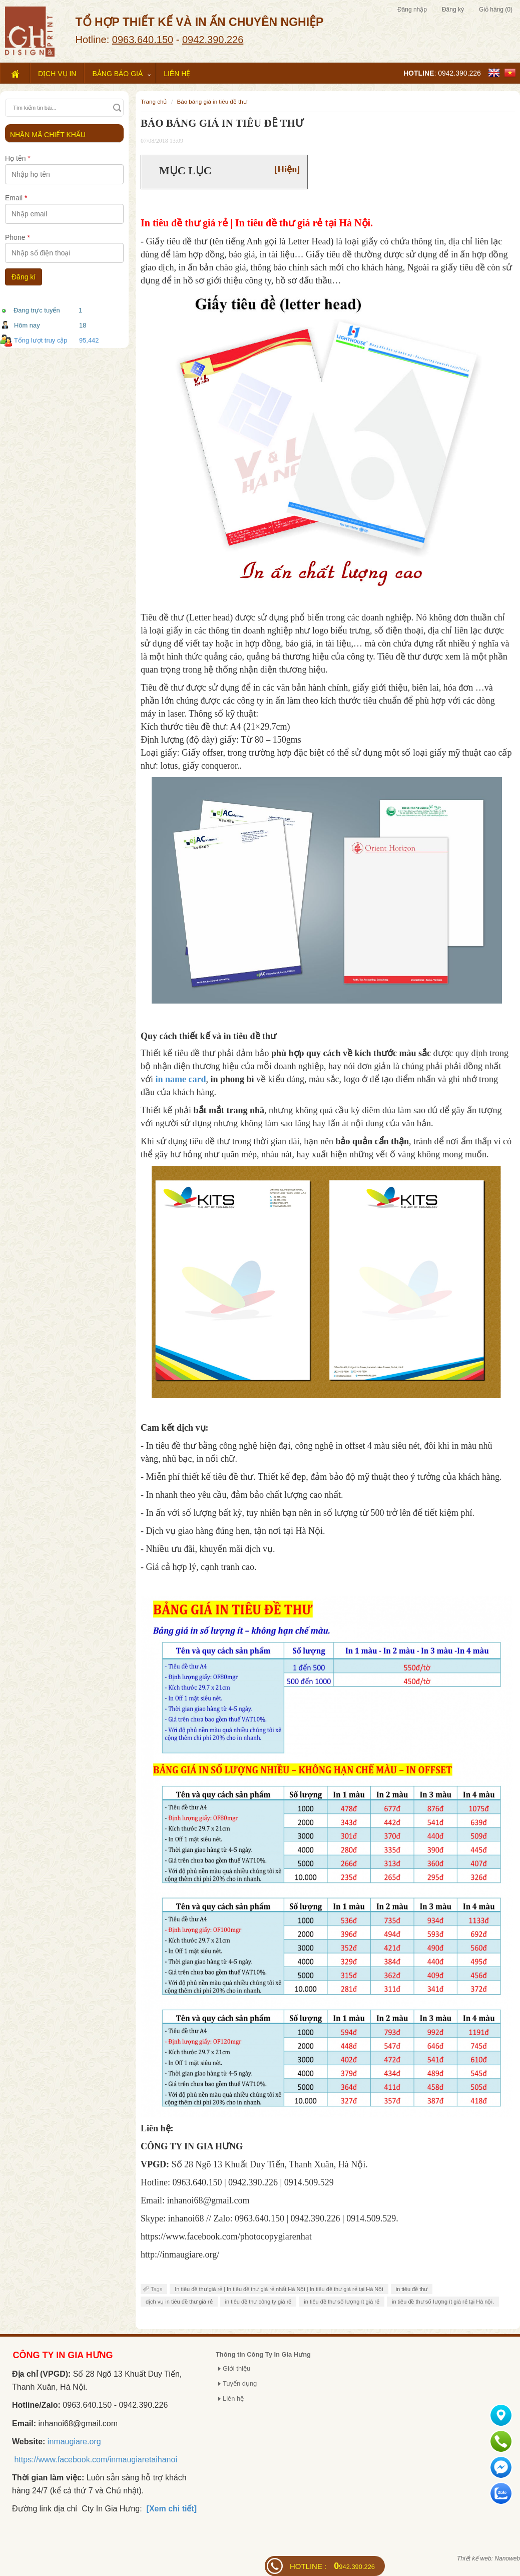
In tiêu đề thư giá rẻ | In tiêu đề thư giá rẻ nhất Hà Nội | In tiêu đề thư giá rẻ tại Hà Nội (279, 2289)
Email (16, 198)
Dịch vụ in (57, 74)
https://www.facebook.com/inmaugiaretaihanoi (95, 2459)
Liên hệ (177, 74)
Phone (17, 237)
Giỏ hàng (495, 9)
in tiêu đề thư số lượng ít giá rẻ (341, 2302)
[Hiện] (287, 169)
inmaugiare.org (74, 2441)
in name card (181, 1079)
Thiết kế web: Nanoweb (488, 2558)
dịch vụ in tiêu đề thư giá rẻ (179, 2302)
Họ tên (18, 158)
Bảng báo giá (117, 74)
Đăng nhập (412, 9)
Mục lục (185, 170)
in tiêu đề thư (412, 2289)
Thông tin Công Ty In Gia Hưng (263, 2354)
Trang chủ (154, 101)
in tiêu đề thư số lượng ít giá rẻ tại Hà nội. (443, 2302)
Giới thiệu (236, 2368)
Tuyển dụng (240, 2383)
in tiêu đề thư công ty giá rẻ (258, 2302)
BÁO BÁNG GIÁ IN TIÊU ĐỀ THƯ (212, 101)
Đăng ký (453, 9)
